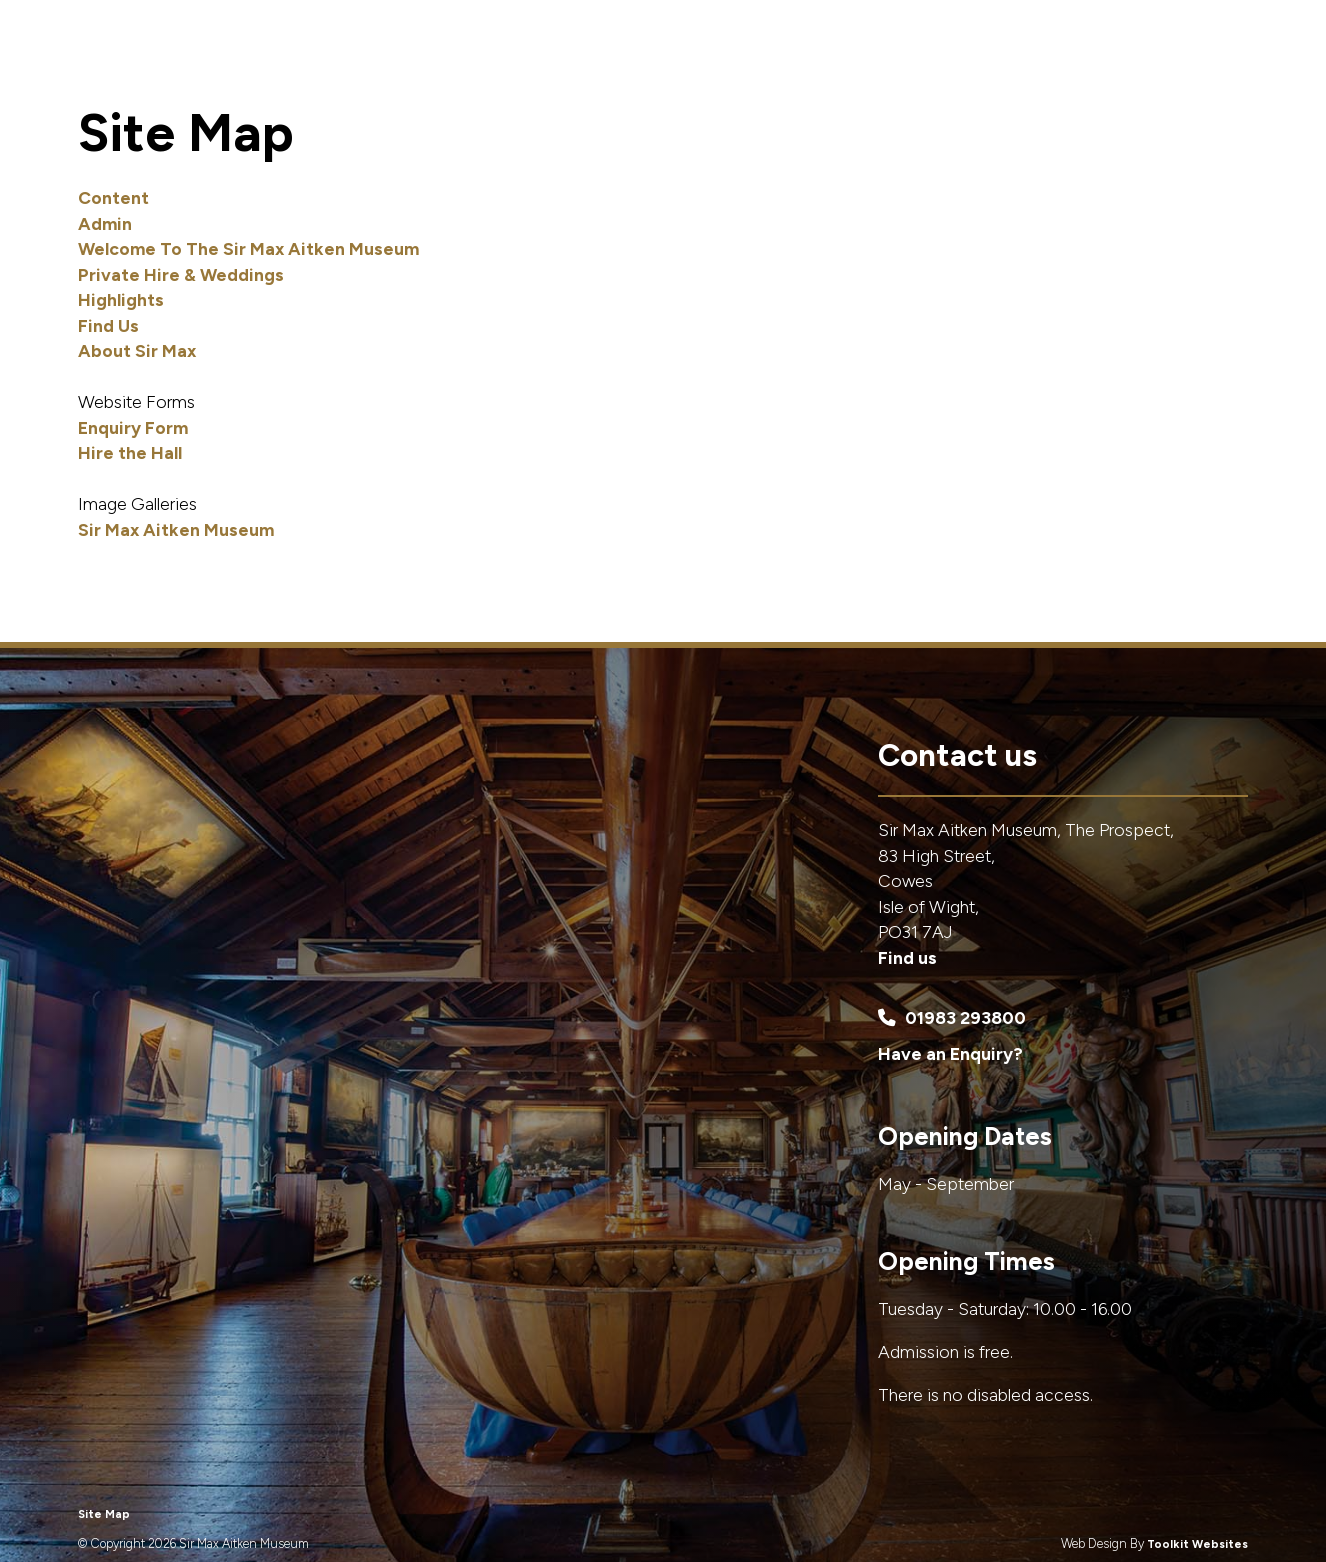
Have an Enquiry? (950, 1053)
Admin (105, 223)
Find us (907, 957)
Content (113, 197)
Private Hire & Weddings (790, 64)
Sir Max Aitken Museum (176, 529)
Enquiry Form (133, 427)
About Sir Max (1098, 64)
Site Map (104, 1514)
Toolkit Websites (1197, 1544)
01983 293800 (952, 1017)
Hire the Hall (130, 452)
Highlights (966, 64)
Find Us (1217, 64)
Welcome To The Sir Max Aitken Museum (248, 248)
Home (632, 64)
